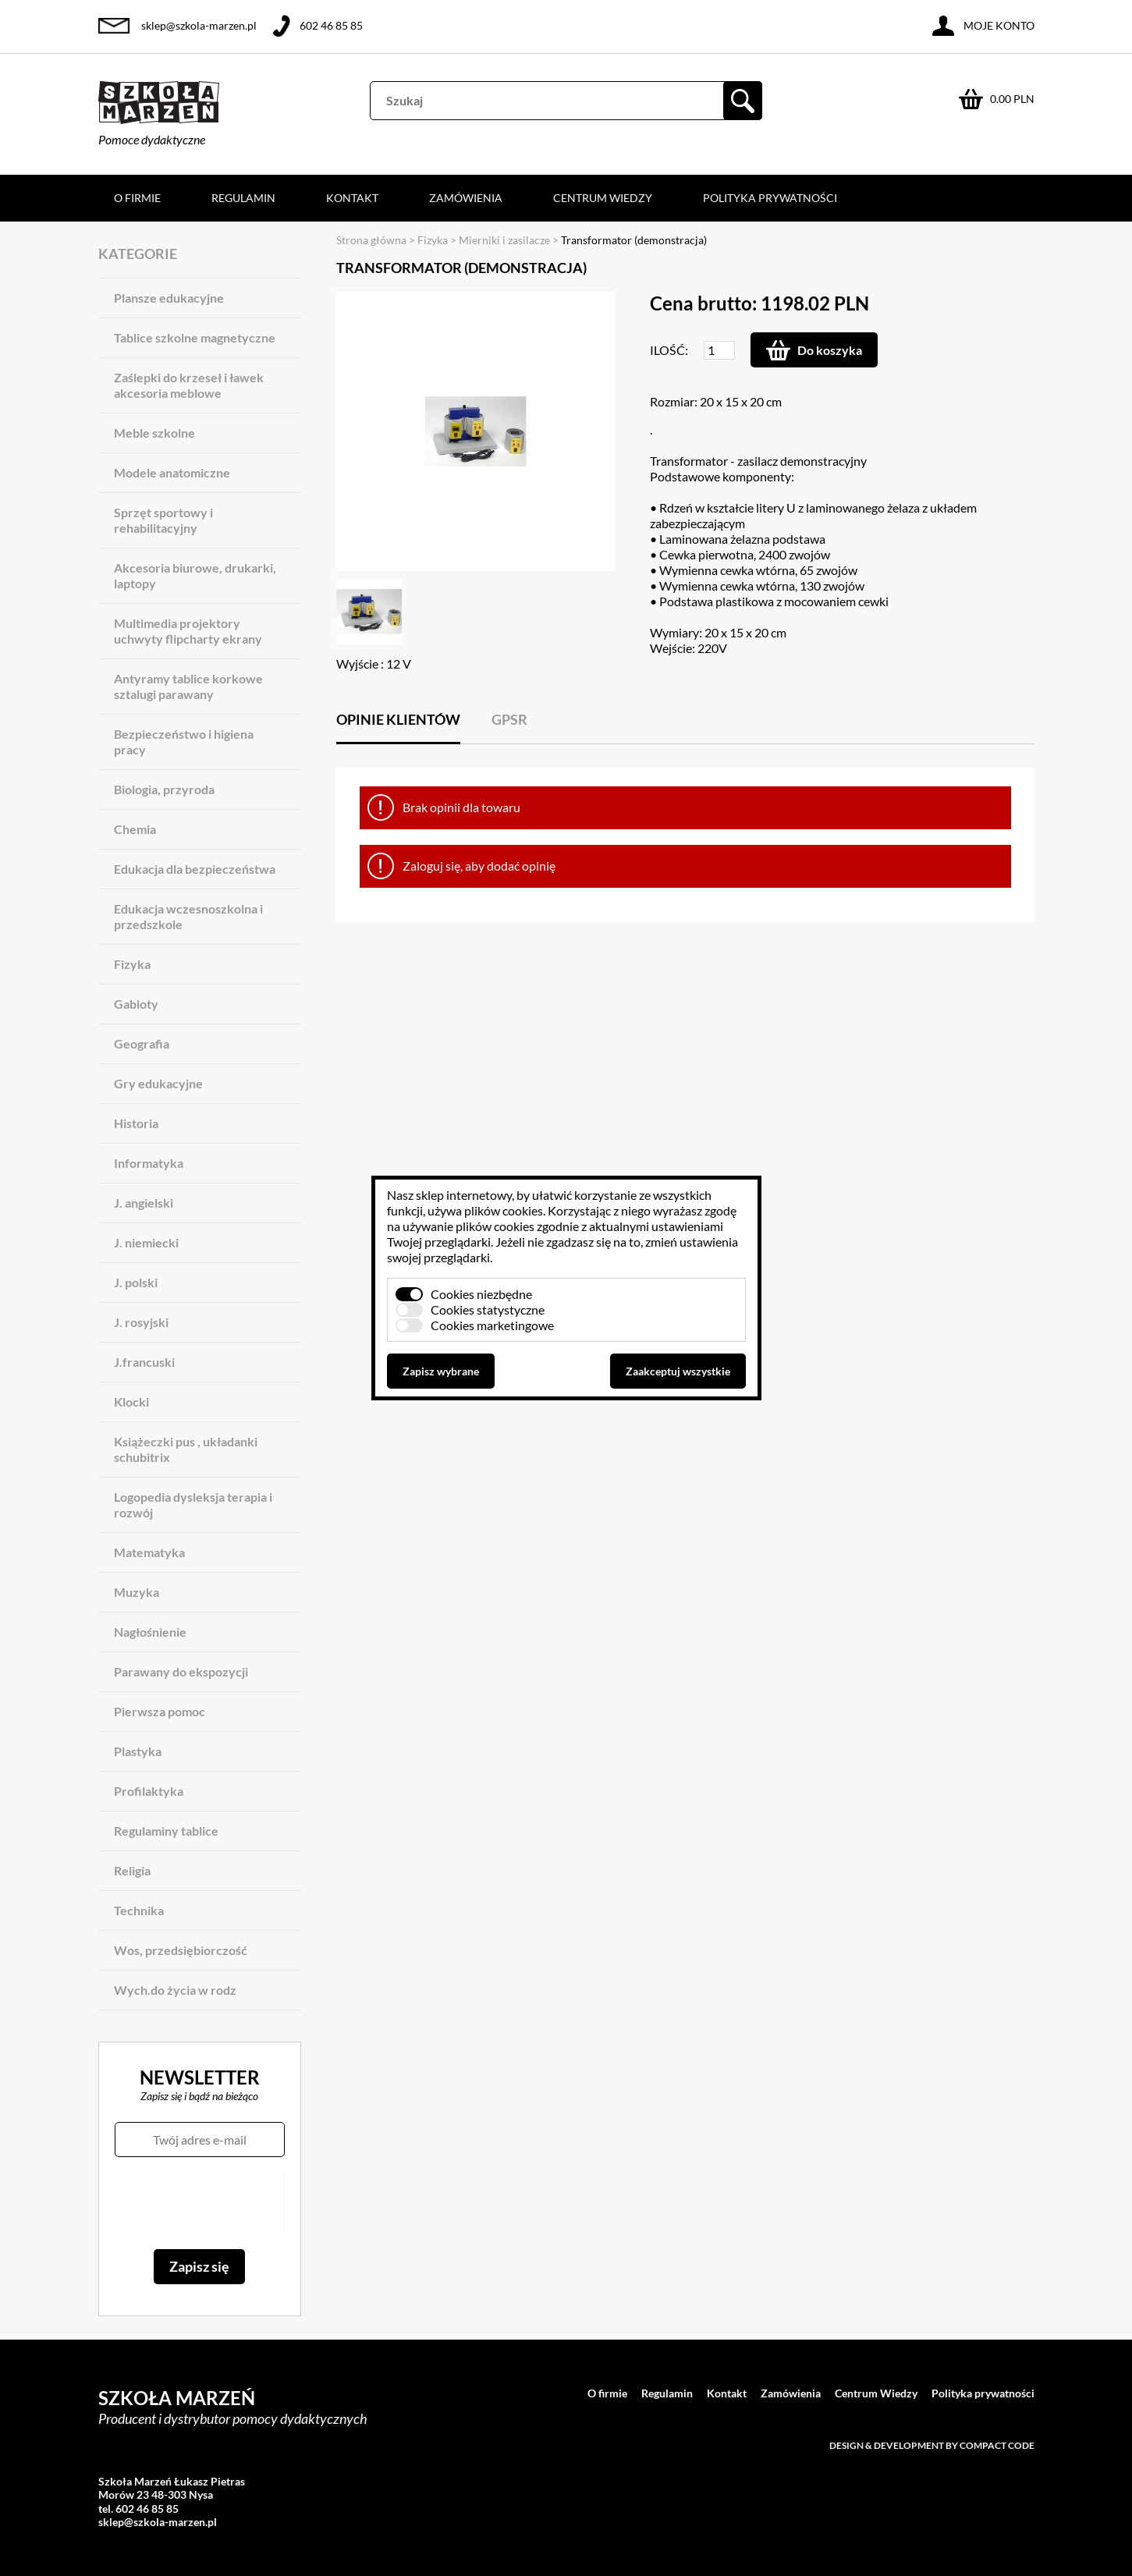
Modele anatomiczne (172, 472)
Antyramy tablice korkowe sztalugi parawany (188, 686)
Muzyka (136, 1591)
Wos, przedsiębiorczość (180, 1950)
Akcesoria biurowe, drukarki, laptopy (195, 575)
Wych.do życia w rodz (175, 1989)
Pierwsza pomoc (159, 1711)
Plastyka (137, 1751)
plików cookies (503, 1210)
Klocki (131, 1401)
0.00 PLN (1012, 98)
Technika (139, 1910)
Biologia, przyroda (164, 789)
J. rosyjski (141, 1322)
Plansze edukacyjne (169, 297)
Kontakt (352, 197)
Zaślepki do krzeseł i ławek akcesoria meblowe (189, 385)
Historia (136, 1123)
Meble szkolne (154, 432)
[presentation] (199, 2203)
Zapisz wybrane (441, 1371)
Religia (132, 1870)
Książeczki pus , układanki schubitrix (185, 1449)
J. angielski (143, 1202)
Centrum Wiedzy (602, 197)
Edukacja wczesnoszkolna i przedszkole (188, 916)
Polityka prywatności (770, 197)
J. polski (136, 1282)
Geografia (141, 1043)
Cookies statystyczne (488, 1309)
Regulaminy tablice (166, 1830)
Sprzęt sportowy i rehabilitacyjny (163, 520)
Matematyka (149, 1552)
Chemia (135, 828)
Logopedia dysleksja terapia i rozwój (193, 1504)
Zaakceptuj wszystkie (678, 1371)
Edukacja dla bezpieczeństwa (194, 868)
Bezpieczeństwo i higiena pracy (184, 741)
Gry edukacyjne (158, 1083)
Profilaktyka (148, 1790)
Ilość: (669, 349)
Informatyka (148, 1162)
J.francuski (144, 1361)
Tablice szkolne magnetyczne (194, 337)
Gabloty (136, 1003)
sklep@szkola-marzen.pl (199, 25)
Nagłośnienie (150, 1631)
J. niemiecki (146, 1242)
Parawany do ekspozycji (181, 1671)
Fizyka (132, 963)
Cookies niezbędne (481, 1293)
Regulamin (243, 197)
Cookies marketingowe (492, 1325)
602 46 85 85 (331, 25)
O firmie (137, 197)
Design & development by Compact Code (931, 2445)
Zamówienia (465, 197)
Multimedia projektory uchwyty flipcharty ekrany (188, 631)
